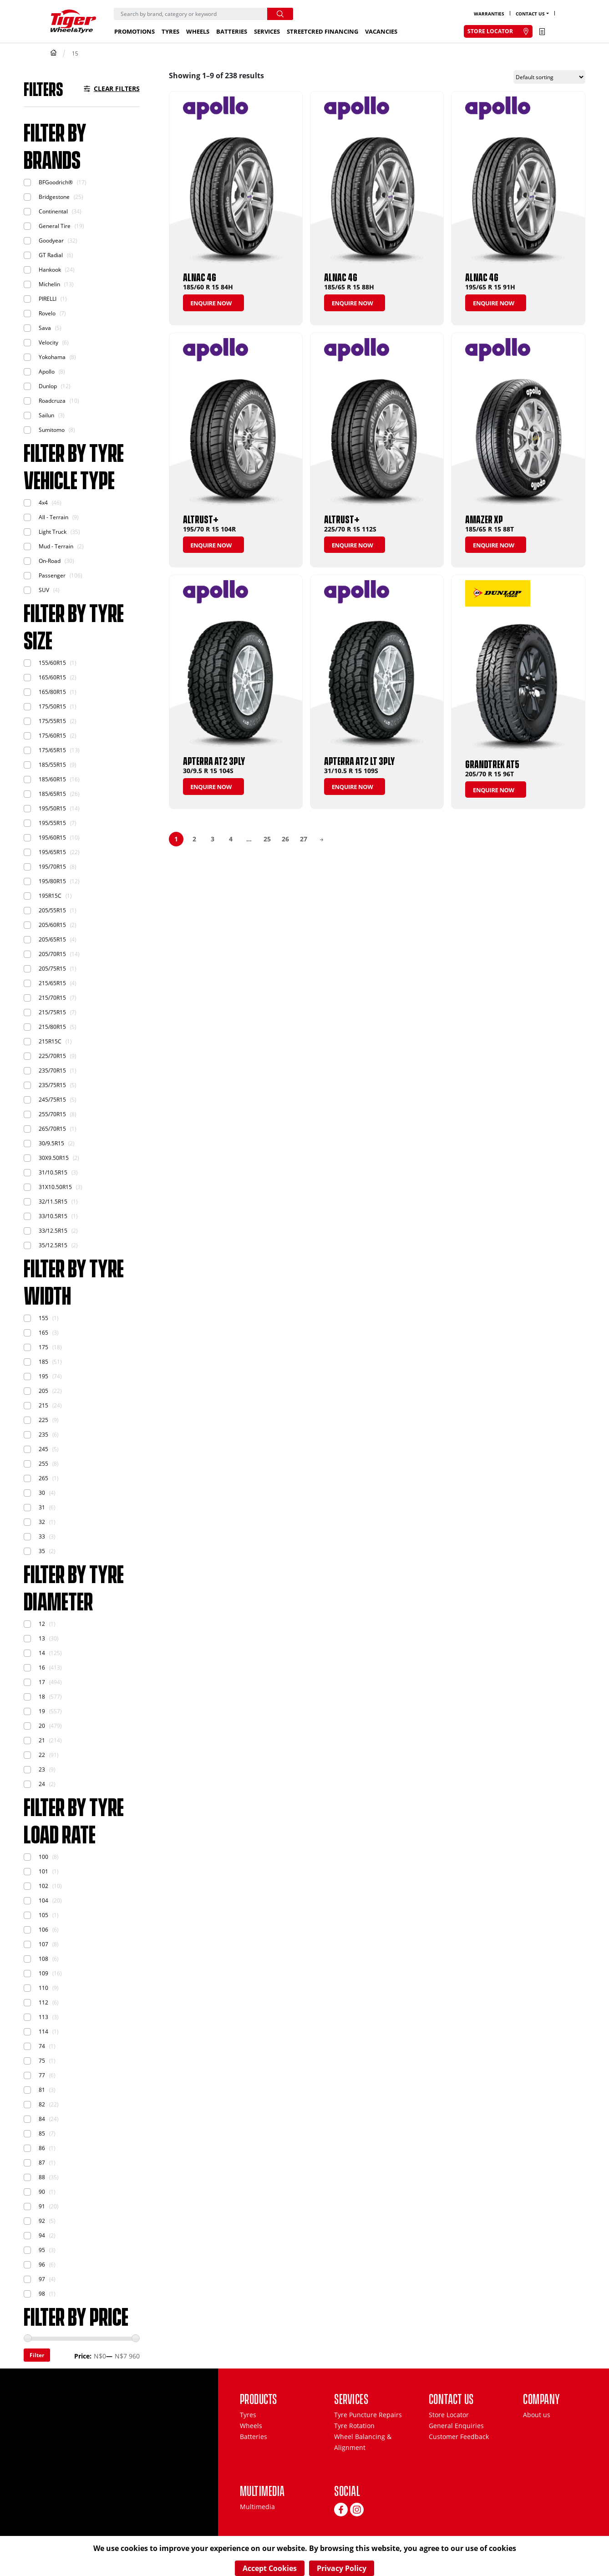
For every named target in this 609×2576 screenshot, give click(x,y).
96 (42, 2264)
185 (43, 1362)
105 (43, 1915)
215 (43, 1405)
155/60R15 (52, 663)
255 (43, 1464)
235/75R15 (52, 1085)
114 (43, 2031)
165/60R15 (52, 677)
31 (42, 1507)
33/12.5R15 (53, 1231)
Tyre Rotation (354, 2425)
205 (43, 1391)
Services (267, 31)
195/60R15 (52, 837)
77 (42, 2075)
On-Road (50, 561)
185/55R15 (52, 765)
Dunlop (48, 386)
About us (536, 2414)
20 (42, 1726)
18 (42, 1696)
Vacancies (381, 31)
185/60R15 (52, 779)
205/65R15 (52, 939)
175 (43, 1347)
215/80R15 (52, 1027)
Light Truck (52, 532)
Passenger (52, 575)
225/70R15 (52, 1056)
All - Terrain (53, 517)
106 (43, 1929)
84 (42, 2119)
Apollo (47, 371)
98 (42, 2294)
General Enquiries (456, 2425)
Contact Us (530, 13)
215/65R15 (52, 983)
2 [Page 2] (194, 839)
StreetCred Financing (322, 31)
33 (42, 1536)
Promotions (134, 31)
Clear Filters (117, 88)
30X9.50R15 (54, 1158)
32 (42, 1522)
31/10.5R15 (53, 1172)
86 (42, 2148)
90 (42, 2192)
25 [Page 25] (267, 839)
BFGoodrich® (56, 182)
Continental (53, 211)
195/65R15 (52, 852)
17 (42, 1682)
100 (43, 1857)
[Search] (190, 14)
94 (42, 2235)
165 (43, 1332)
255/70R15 (52, 1114)
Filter (37, 2355)
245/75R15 (52, 1099)
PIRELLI (47, 299)
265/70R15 (52, 1129)
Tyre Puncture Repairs (368, 2414)
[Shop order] (549, 77)
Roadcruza (52, 401)
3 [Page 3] (212, 839)
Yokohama (52, 357)
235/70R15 (52, 1070)
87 (42, 2162)
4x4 (43, 502)
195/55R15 (52, 823)
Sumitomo (52, 430)
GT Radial (51, 255)
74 (42, 2046)
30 (42, 1493)
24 (42, 1784)
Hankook (50, 269)
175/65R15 (52, 750)
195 (43, 1376)
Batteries (231, 31)
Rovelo (47, 313)
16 (42, 1667)
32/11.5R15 (53, 1201)
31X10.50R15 (55, 1187)
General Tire (55, 226)
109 (43, 1973)
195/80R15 (52, 881)
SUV (44, 590)
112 (43, 2002)
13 (42, 1638)
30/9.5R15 (51, 1143)
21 (42, 1740)
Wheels (197, 31)
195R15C (50, 896)
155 (43, 1318)
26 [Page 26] (285, 839)
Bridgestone (54, 197)
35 (42, 1551)
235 (43, 1434)
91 (42, 2206)
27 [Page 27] (303, 839)
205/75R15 (52, 968)
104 (43, 1900)
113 (43, 2017)
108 (43, 1959)
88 (42, 2177)
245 (43, 1449)
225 (43, 1420)
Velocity (48, 342)
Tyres (170, 31)
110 (43, 1988)
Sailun (46, 415)
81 (42, 2090)
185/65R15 (52, 794)
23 (42, 1769)
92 (42, 2221)
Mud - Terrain (56, 546)
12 (42, 1624)
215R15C (50, 1041)
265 (43, 1478)
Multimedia (257, 2506)
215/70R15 (52, 998)
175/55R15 (52, 721)
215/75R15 (52, 1012)
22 (42, 1755)
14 (42, 1653)
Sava (45, 328)
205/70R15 (52, 954)
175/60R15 (52, 735)
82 (42, 2104)
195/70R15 (52, 866)
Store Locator (449, 2414)
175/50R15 (52, 706)
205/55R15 (52, 910)
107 (43, 1944)
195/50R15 (52, 808)
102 (43, 1886)
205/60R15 (52, 925)
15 (75, 53)
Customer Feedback (459, 2436)
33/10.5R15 (53, 1216)
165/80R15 (52, 692)
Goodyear (51, 240)
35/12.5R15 (53, 1245)
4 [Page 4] (231, 839)
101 (43, 1871)
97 (42, 2279)
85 (42, 2133)
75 (42, 2061)
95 (42, 2250)
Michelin (49, 284)
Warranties (489, 13)
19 (42, 1711)
